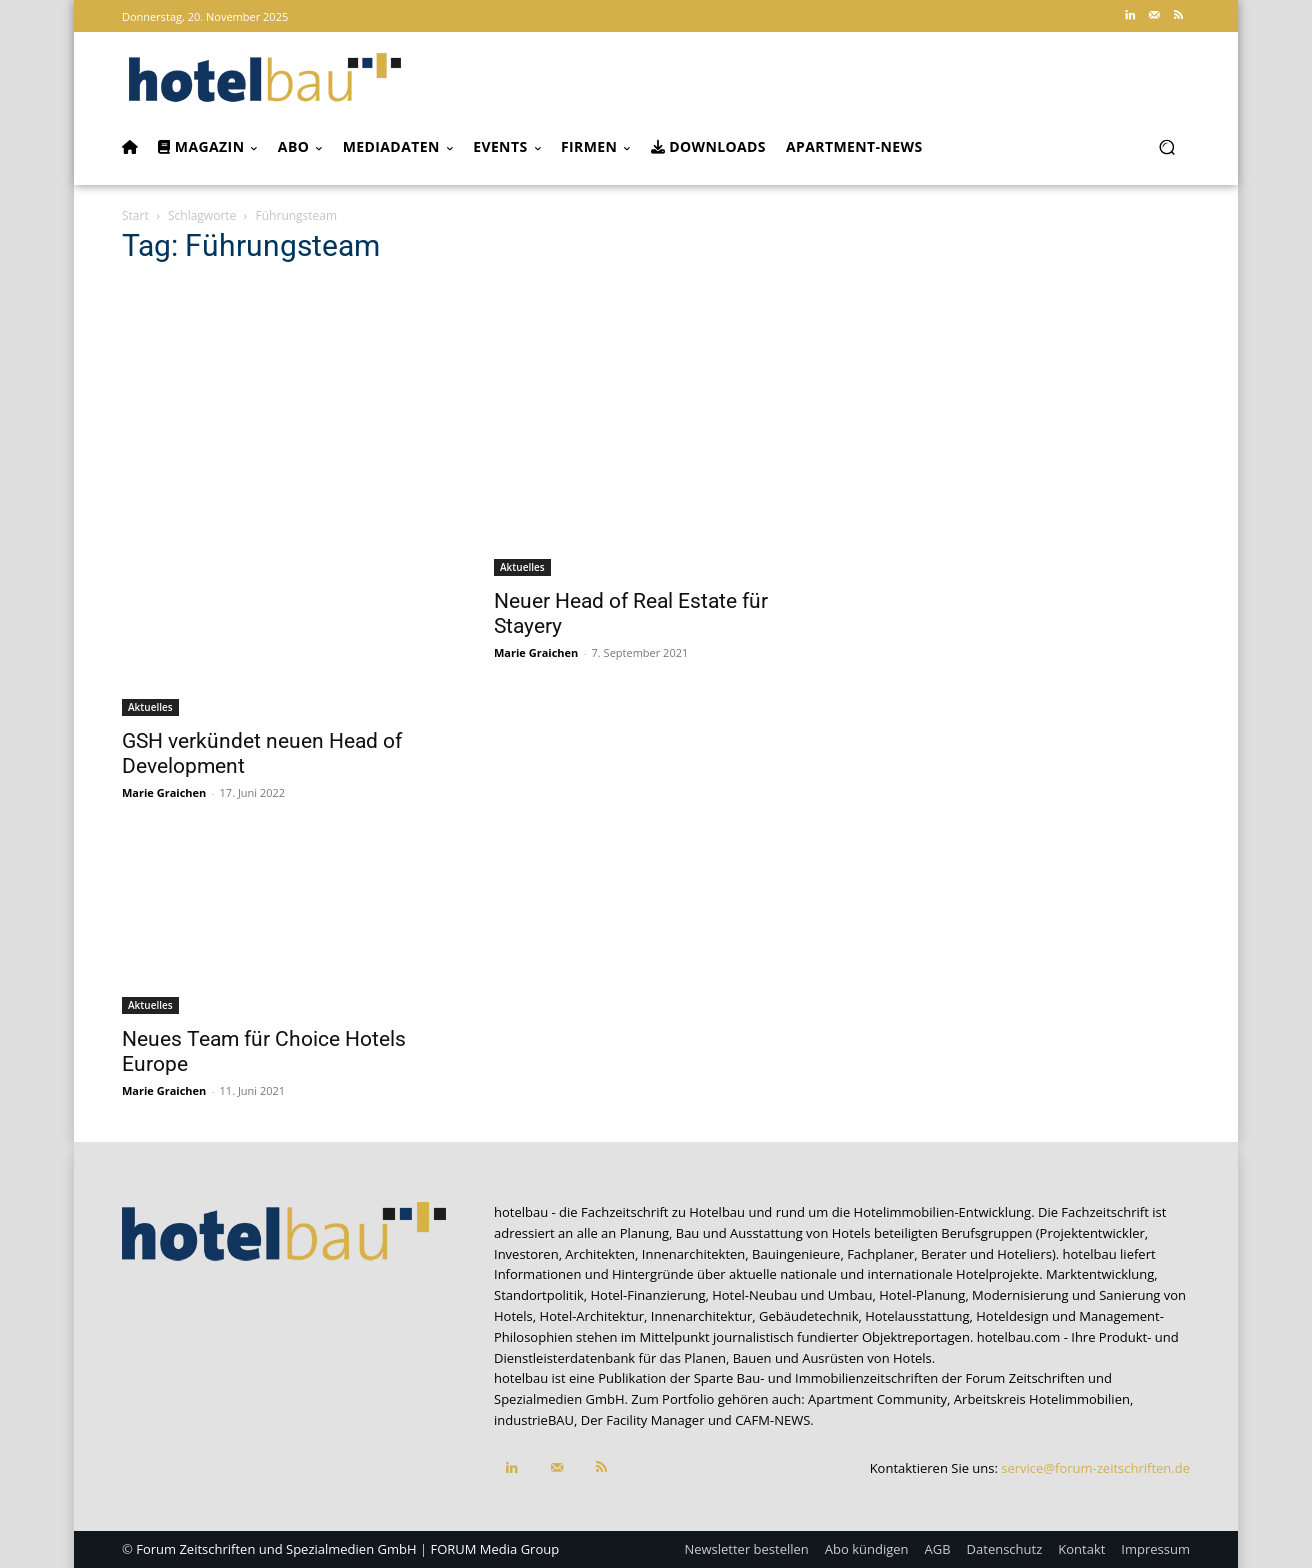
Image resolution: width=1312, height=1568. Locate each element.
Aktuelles (150, 707)
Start (135, 215)
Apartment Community (877, 1399)
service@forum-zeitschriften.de (1095, 1468)
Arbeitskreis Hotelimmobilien (1042, 1399)
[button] (1166, 147)
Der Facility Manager (643, 1420)
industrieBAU (534, 1420)
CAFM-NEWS (772, 1420)
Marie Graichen (164, 792)
